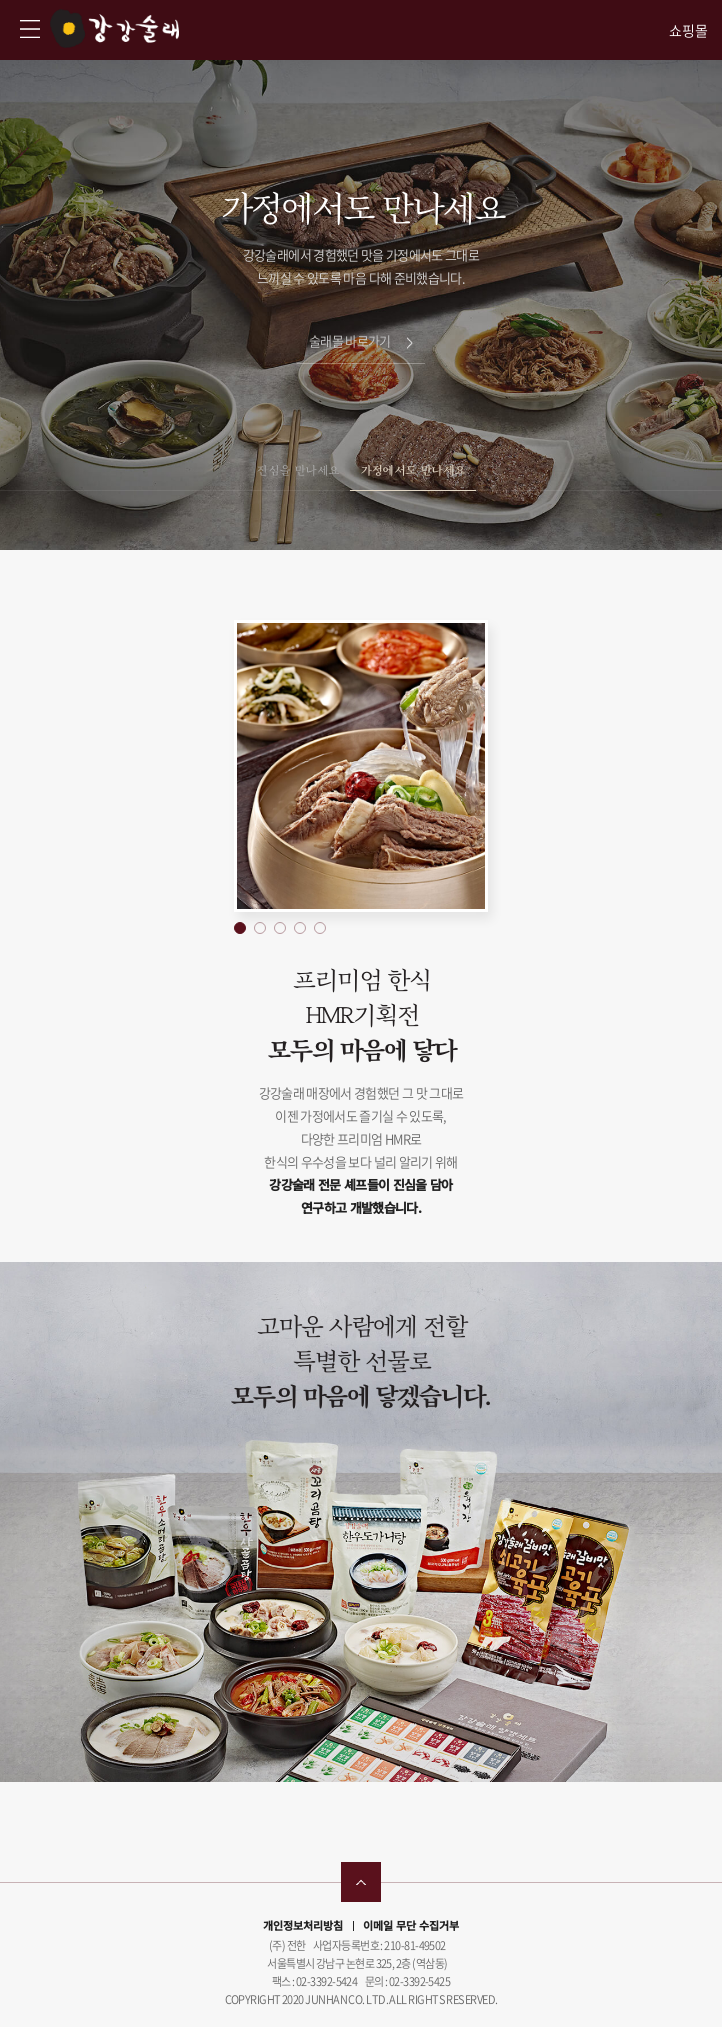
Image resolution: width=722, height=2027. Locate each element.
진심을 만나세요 (297, 470)
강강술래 (114, 28)
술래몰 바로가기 (361, 340)
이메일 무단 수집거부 (411, 1925)
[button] (240, 928)
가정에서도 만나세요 (413, 470)
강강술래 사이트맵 (30, 29)
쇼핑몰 (688, 30)
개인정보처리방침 (303, 1925)
